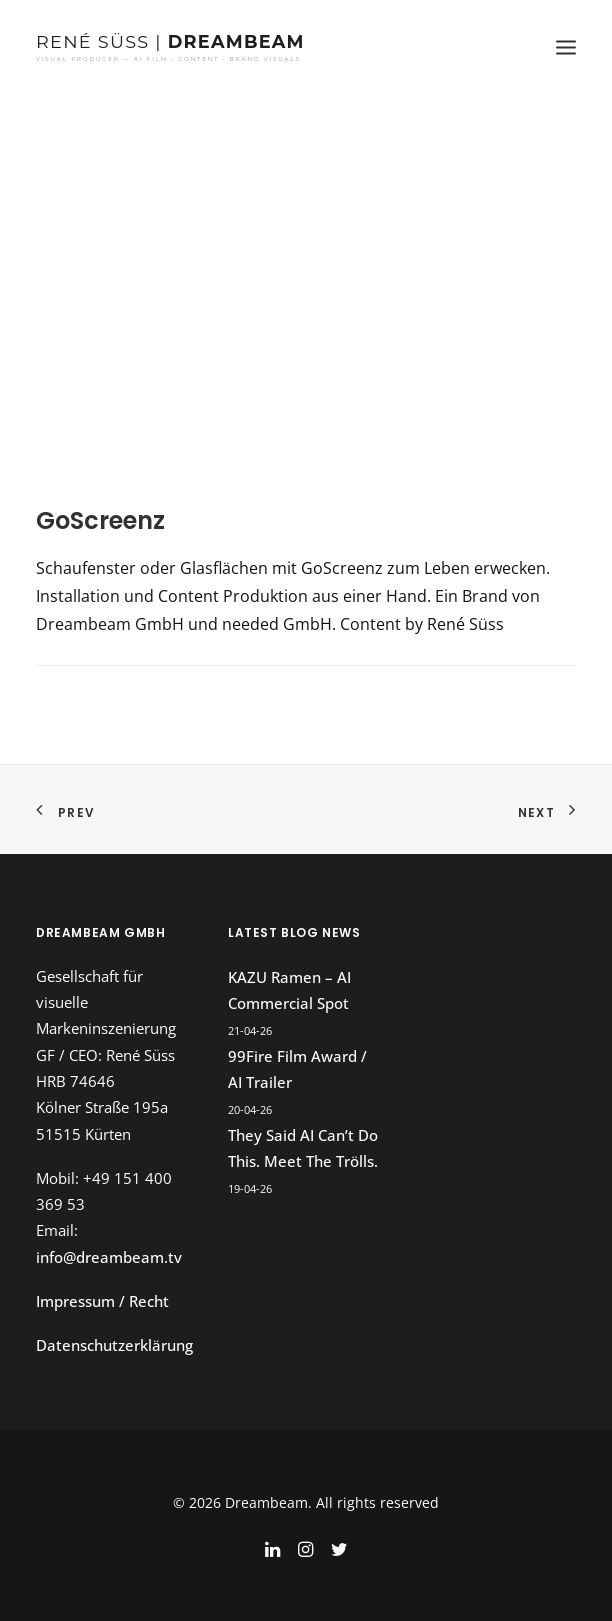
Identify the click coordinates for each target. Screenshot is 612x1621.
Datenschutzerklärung (114, 1345)
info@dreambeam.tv (109, 1257)
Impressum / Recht (102, 1301)
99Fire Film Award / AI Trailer (297, 1069)
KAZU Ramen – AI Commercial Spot (289, 990)
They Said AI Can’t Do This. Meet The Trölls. (303, 1148)
